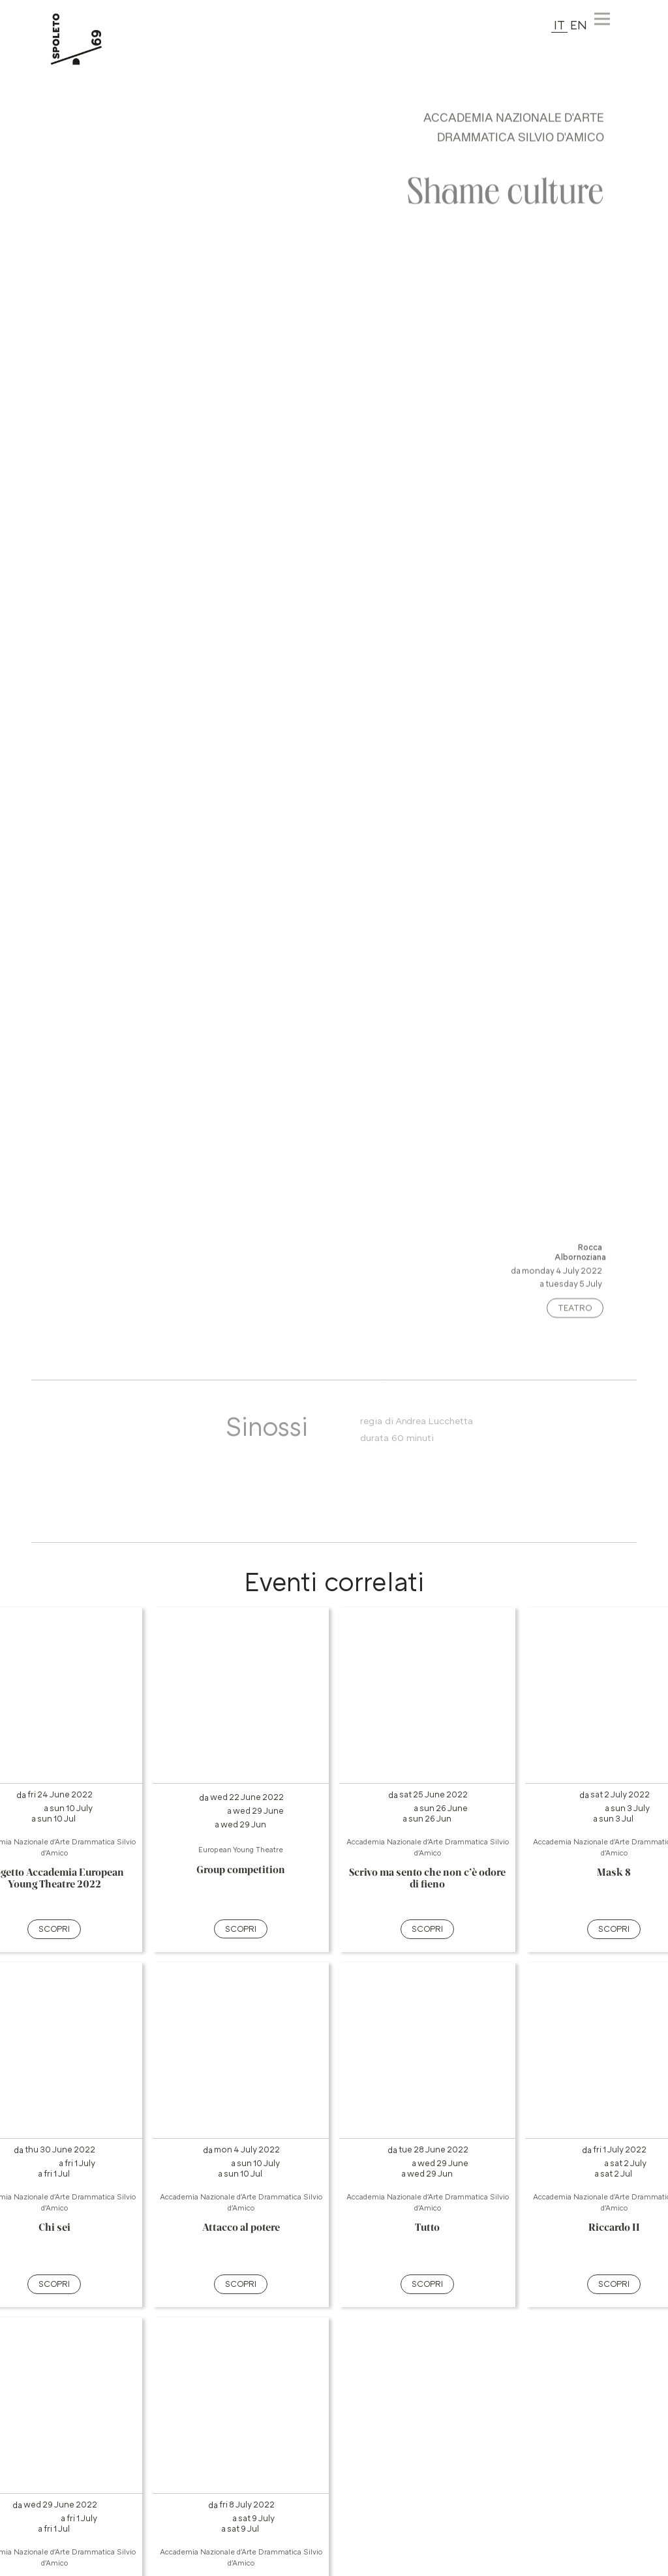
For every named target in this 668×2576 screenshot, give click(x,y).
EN (578, 24)
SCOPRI (54, 1928)
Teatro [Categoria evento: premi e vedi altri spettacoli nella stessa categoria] (575, 1317)
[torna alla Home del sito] (90, 39)
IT (559, 24)
